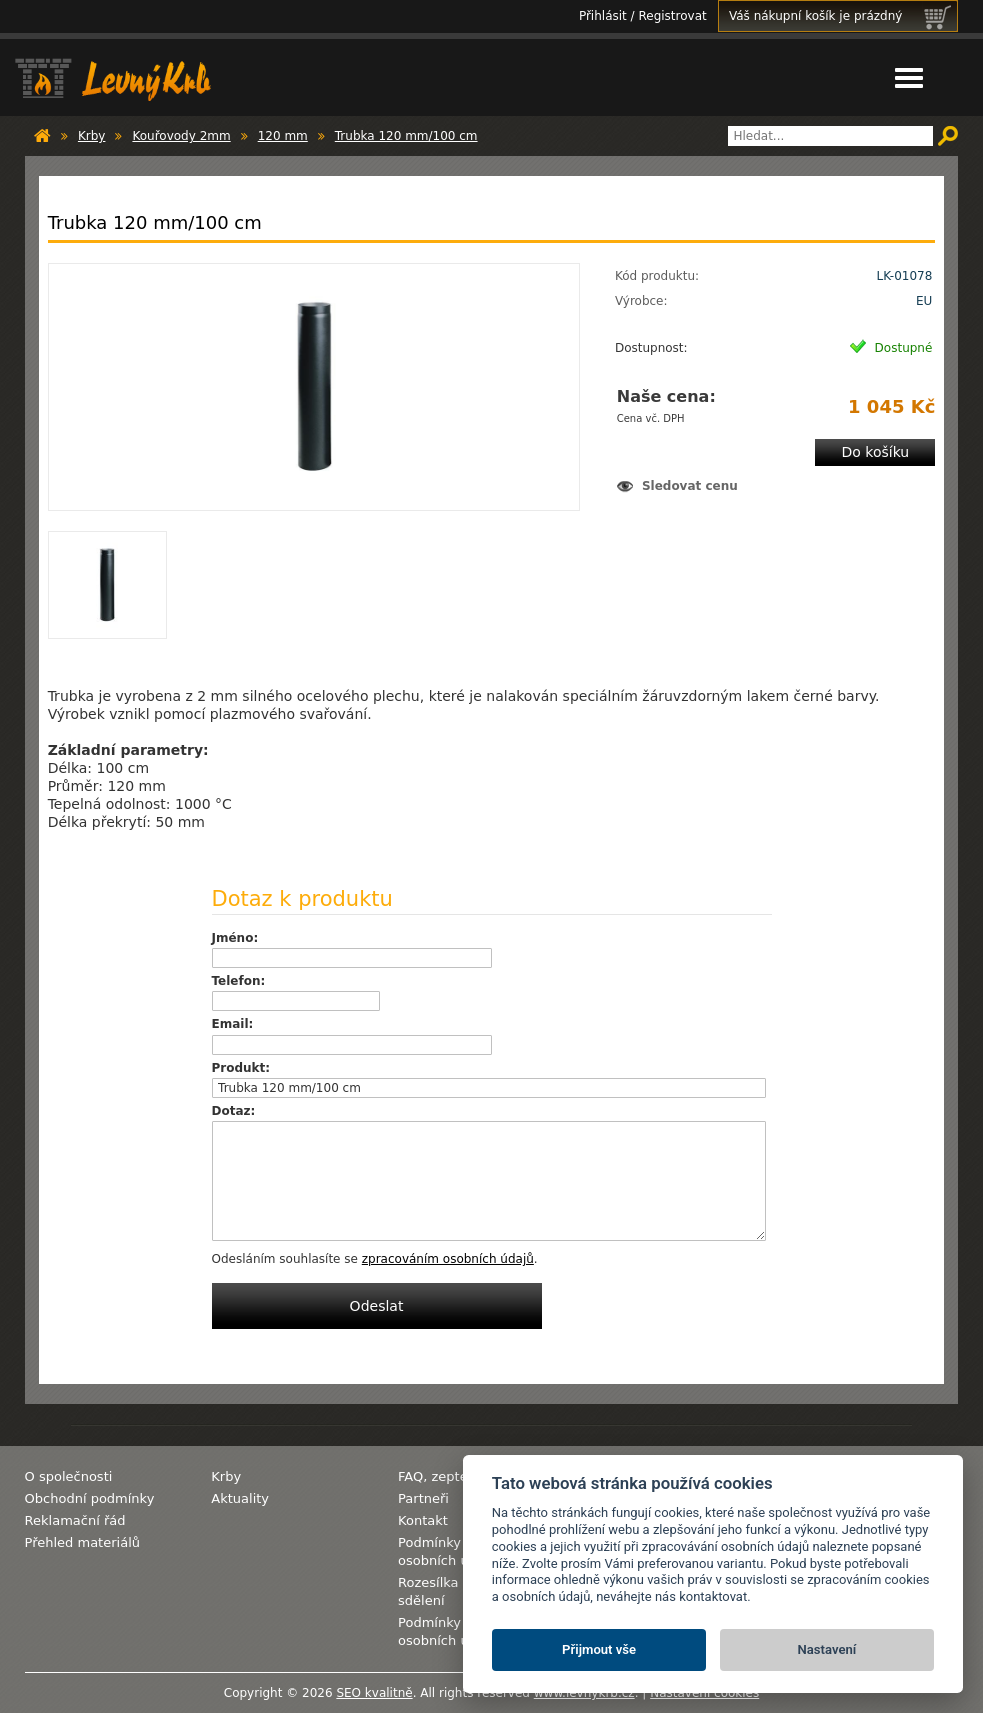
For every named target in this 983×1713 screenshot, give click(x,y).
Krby (92, 136)
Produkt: (241, 1068)
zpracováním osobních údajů (448, 1259)
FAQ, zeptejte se (450, 1476)
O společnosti (69, 1476)
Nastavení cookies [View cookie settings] (704, 1693)
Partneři (423, 1498)
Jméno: (235, 938)
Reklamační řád (75, 1520)
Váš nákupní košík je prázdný (843, 16)
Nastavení (827, 1649)
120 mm (283, 136)
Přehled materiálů (82, 1542)
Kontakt (423, 1520)
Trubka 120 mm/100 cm (406, 136)
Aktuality (240, 1498)
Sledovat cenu (690, 486)
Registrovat (672, 16)
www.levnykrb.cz (584, 1693)
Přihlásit (603, 16)
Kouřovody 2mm (181, 136)
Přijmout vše (599, 1649)
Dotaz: (234, 1111)
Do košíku (875, 452)
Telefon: (239, 981)
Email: (233, 1024)
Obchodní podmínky (90, 1498)
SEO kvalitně (374, 1693)
